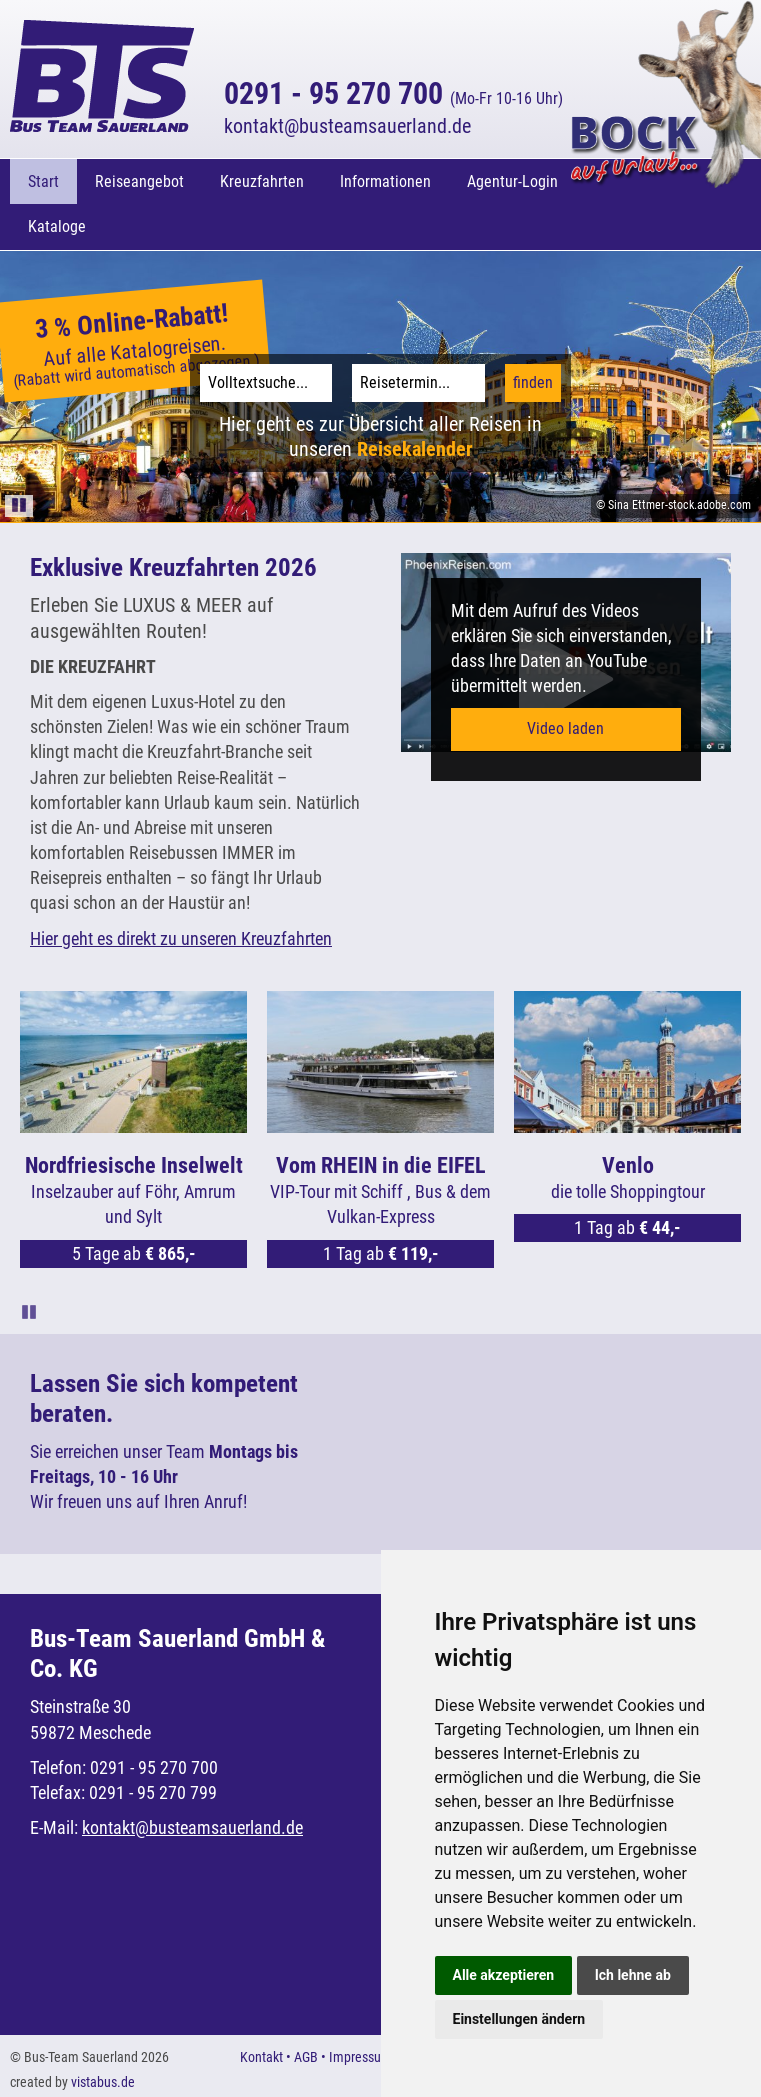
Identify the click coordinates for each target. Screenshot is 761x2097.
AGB (306, 2057)
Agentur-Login (512, 181)
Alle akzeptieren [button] (504, 1975)
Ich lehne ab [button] (633, 1975)
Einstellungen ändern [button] (519, 2019)
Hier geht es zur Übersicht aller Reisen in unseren (380, 436)
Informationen (385, 181)
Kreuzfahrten (262, 181)
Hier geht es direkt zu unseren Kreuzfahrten (181, 938)
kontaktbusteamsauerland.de (347, 126)
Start (43, 181)
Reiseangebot (139, 181)
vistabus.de (103, 2082)
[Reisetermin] (418, 383)
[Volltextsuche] (266, 383)
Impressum (360, 2057)
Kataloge (57, 226)
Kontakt (261, 2057)
